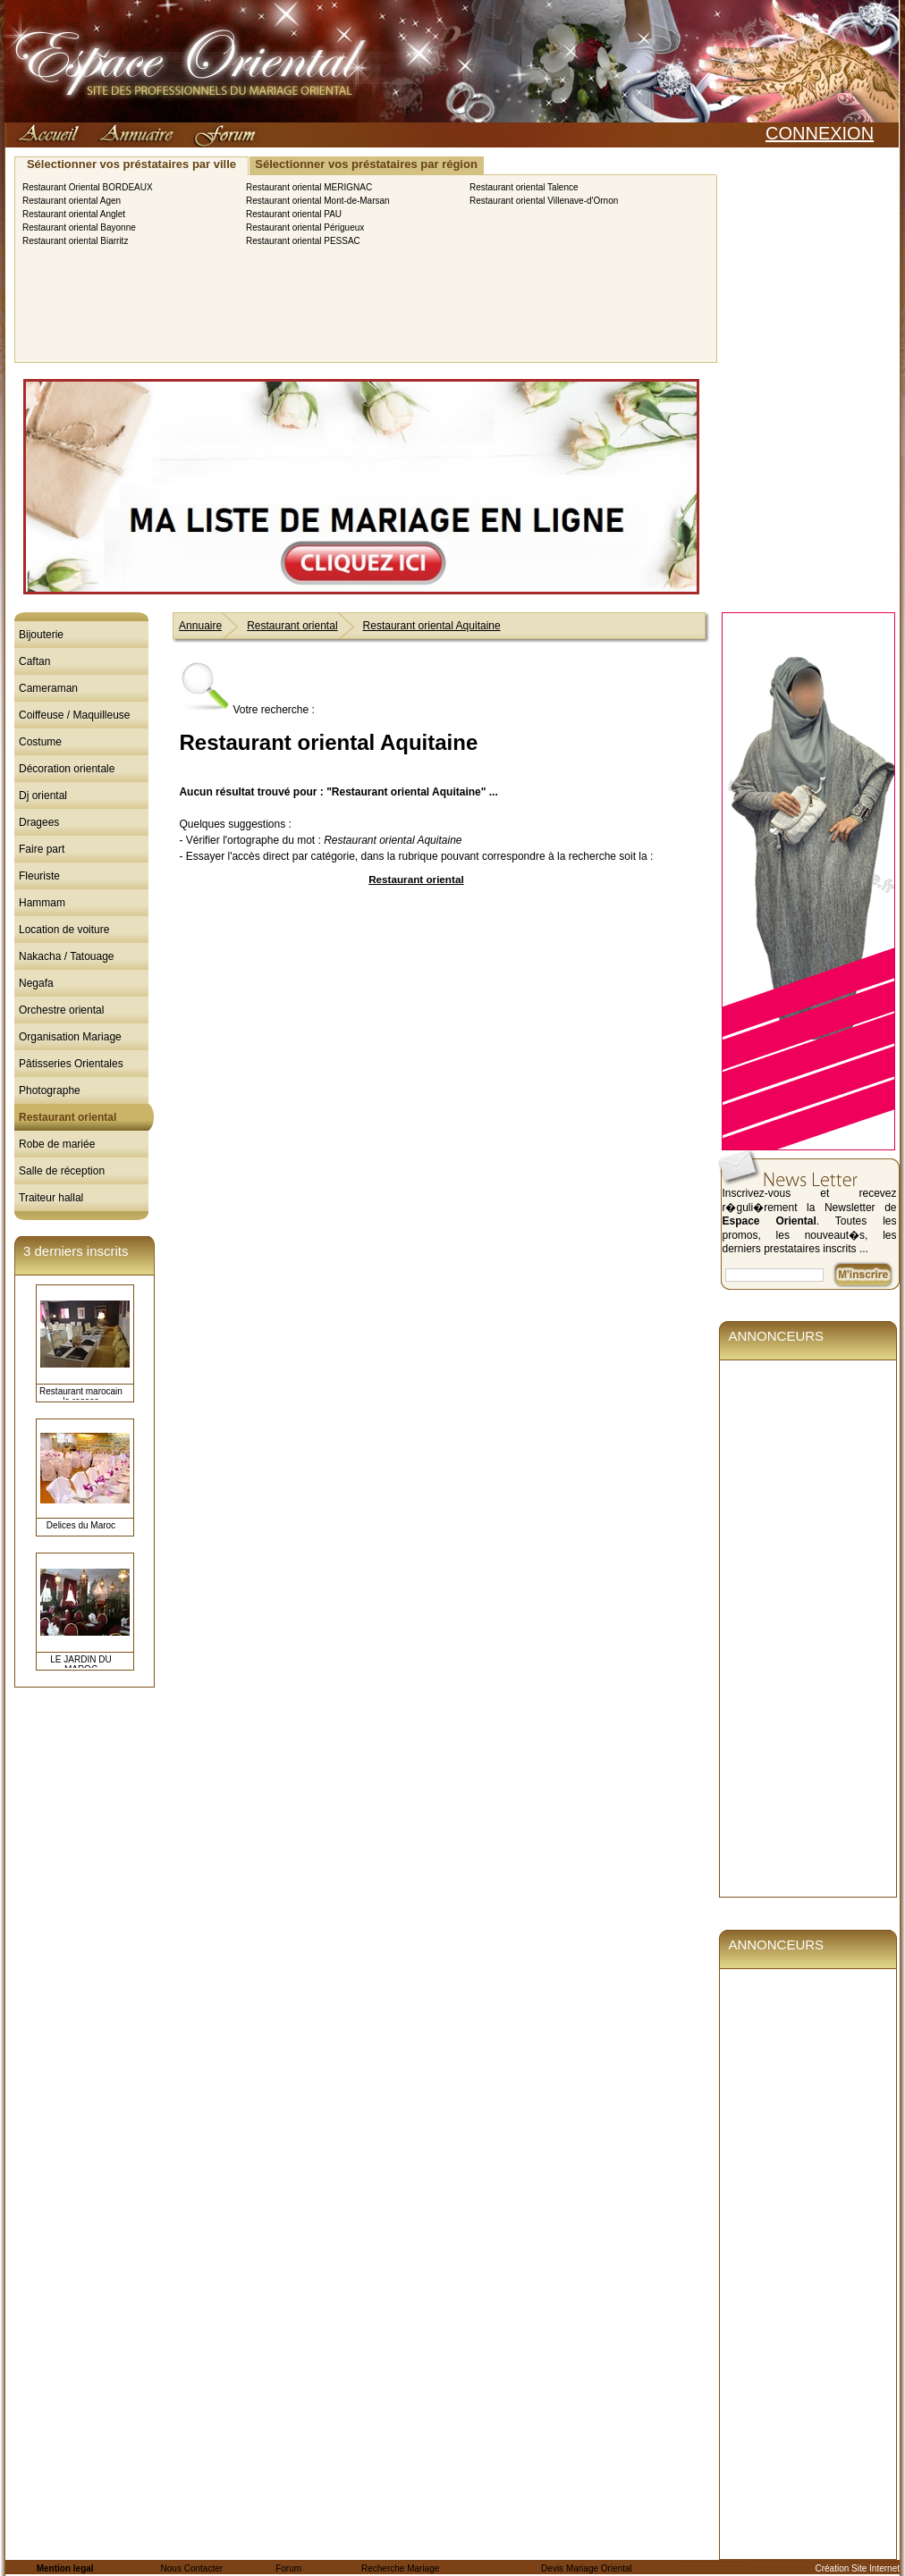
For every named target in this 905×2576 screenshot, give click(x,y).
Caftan (34, 661)
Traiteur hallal (51, 1197)
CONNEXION (819, 133)
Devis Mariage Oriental (586, 2568)
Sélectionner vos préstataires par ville (131, 164)
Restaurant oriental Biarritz (75, 241)
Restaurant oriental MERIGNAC (309, 187)
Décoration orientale (66, 768)
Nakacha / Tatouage (66, 956)
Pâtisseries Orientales (71, 1063)
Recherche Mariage (400, 2568)
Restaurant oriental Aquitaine (432, 625)
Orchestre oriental (61, 1010)
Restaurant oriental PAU (294, 214)
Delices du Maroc (81, 1525)
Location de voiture (64, 929)
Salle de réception (62, 1171)
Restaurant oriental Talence (524, 187)
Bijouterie (41, 634)
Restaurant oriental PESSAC (303, 241)
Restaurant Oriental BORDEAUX (87, 187)
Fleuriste (39, 876)
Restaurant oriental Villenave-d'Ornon (543, 201)
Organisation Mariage (70, 1037)
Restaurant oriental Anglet (73, 214)
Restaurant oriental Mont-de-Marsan (318, 201)
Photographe (49, 1090)
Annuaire (200, 625)
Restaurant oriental (67, 1117)
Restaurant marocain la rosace (81, 1396)
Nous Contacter (192, 2568)
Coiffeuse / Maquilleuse (75, 715)
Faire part (41, 849)
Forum (288, 2568)
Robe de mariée (57, 1144)
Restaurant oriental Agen (71, 201)
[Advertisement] (416, 1025)
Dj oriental (43, 795)
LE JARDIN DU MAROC (80, 1664)
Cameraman (48, 688)
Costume (40, 742)
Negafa (36, 983)
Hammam (42, 903)
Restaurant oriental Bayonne (79, 227)
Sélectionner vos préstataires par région (366, 164)
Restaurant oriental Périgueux (305, 227)
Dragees (39, 822)
